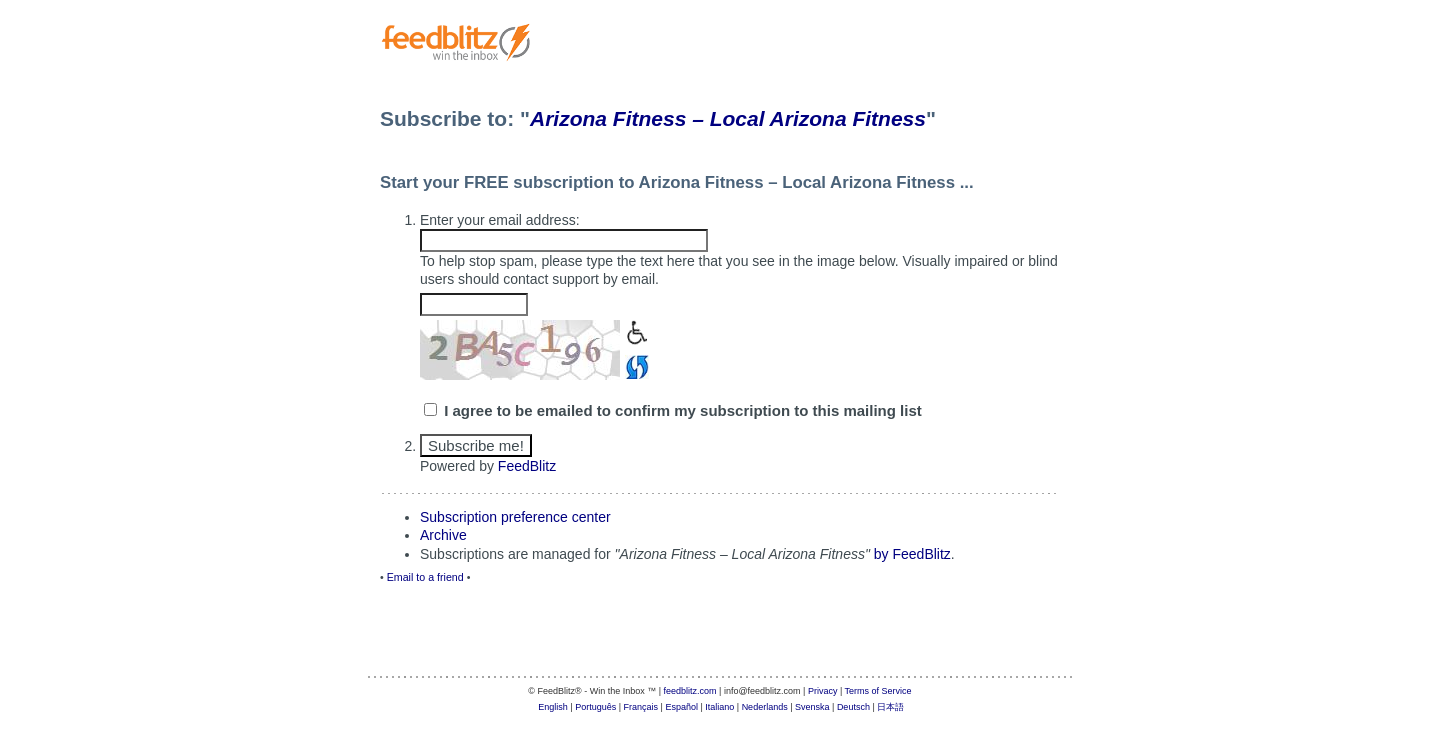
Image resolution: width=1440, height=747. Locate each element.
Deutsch (853, 707)
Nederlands (765, 707)
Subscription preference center (515, 517)
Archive (443, 535)
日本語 (890, 707)
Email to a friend (425, 577)
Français (641, 707)
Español (681, 707)
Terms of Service (878, 691)
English (553, 707)
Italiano (719, 707)
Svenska (812, 707)
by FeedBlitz (912, 554)
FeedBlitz (527, 466)
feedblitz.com (690, 691)
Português (595, 707)
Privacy (823, 691)
